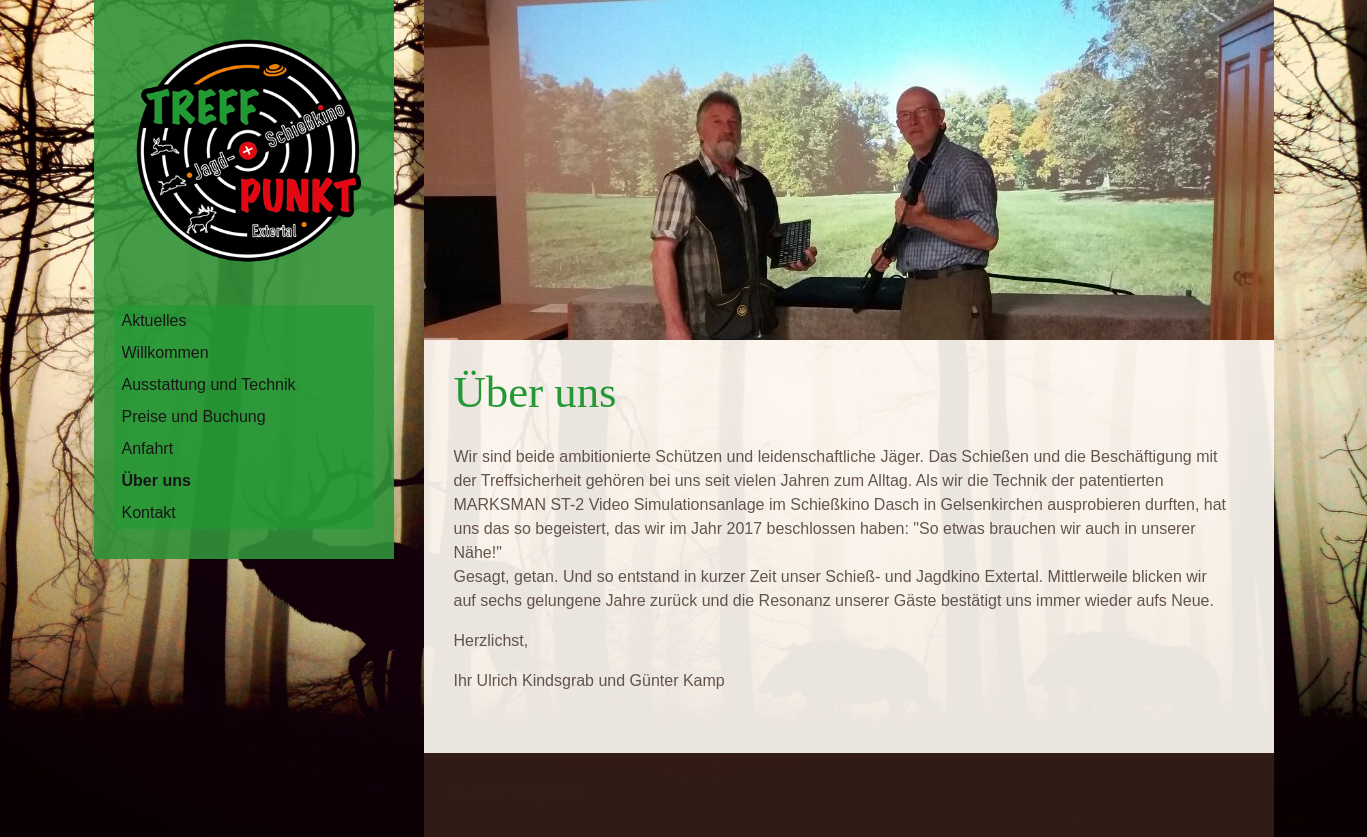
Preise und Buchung (194, 416)
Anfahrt (148, 448)
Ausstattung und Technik (209, 384)
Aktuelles (154, 320)
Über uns (156, 480)
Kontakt (149, 512)
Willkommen (165, 352)
